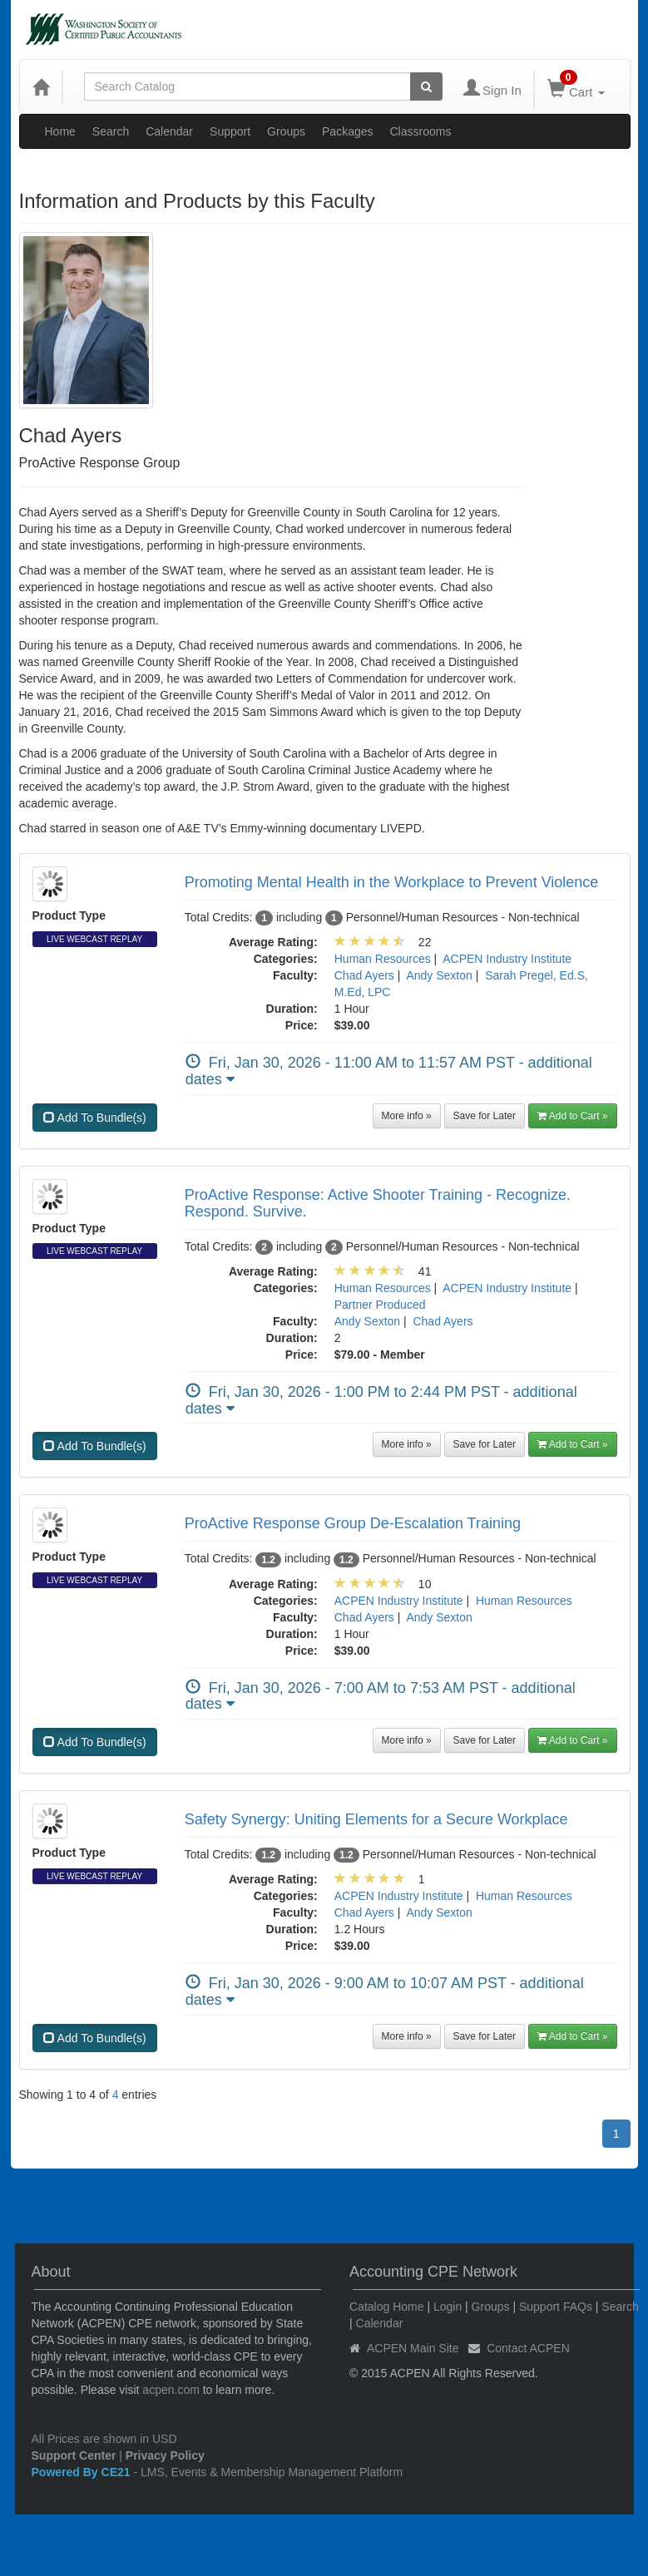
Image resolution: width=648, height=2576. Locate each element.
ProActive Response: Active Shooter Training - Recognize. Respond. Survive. (378, 1203)
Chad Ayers (364, 975)
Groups (286, 131)
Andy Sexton (439, 975)
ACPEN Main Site (412, 2348)
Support (230, 131)
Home (60, 131)
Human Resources (382, 958)
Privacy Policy (165, 2455)
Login (447, 2306)
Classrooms (421, 131)
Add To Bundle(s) (94, 1117)
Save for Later (484, 1116)
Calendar (169, 131)
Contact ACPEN (528, 2348)
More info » (407, 1116)
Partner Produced (380, 1304)
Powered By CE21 (83, 2472)
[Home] (41, 86)
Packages (347, 131)
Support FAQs (555, 2306)
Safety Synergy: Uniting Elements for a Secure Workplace (376, 1819)
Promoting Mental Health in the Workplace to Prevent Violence (392, 882)
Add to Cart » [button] (572, 1116)
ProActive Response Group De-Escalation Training (353, 1523)
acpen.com (170, 2389)
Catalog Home (386, 2306)
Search (110, 131)
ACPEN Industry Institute (507, 958)
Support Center (74, 2455)
